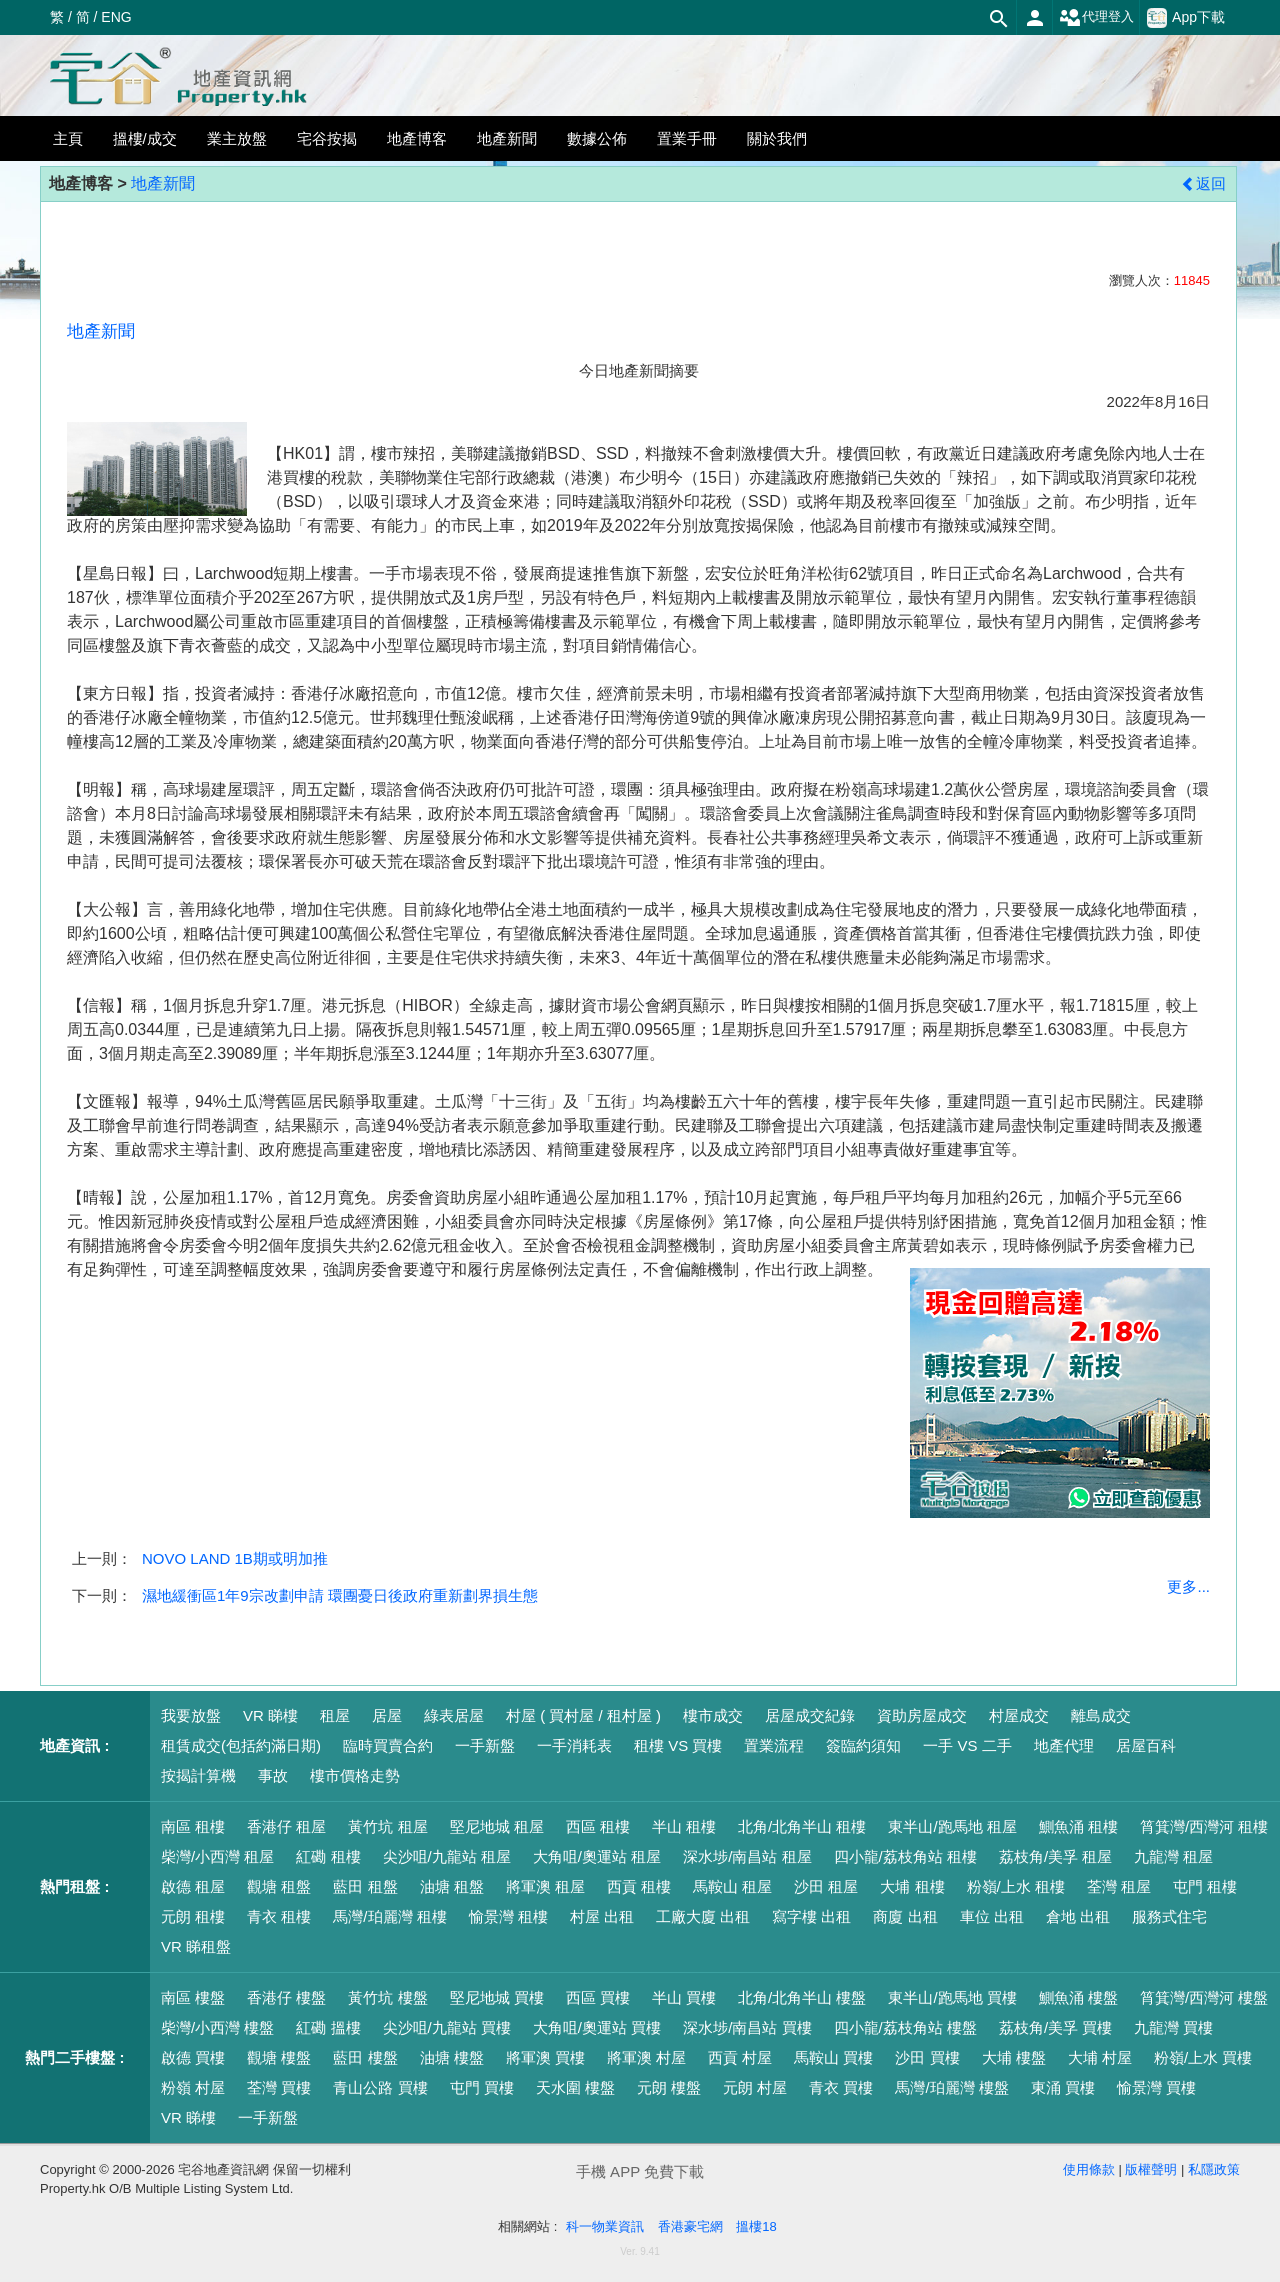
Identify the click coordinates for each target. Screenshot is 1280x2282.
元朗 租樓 (193, 1916)
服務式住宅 (1169, 1916)
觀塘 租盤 (279, 1886)
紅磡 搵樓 (328, 2027)
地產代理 (1064, 1745)
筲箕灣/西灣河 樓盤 (1204, 1997)
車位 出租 (992, 1916)
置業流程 (774, 1745)
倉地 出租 (1078, 1916)
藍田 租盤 (365, 1886)
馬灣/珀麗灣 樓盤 (951, 2087)
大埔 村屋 (1100, 2057)
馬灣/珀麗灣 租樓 (389, 1916)
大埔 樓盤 (1014, 2057)
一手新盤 (485, 1745)
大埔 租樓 (912, 1886)
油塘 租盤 (452, 1886)
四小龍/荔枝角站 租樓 (905, 1856)
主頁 (68, 138)
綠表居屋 (454, 1715)
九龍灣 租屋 (1173, 1856)
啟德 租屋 (193, 1886)
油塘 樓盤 (452, 2057)
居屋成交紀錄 (810, 1715)
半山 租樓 (684, 1826)
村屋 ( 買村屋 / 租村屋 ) (583, 1715)
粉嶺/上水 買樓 (1203, 2057)
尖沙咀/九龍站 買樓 (447, 2027)
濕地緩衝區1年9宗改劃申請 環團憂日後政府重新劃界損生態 (340, 1595)
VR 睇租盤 (196, 1946)
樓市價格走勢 (355, 1775)
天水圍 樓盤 (575, 2087)
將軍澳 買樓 (545, 2057)
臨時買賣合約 (388, 1745)
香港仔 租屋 (286, 1826)
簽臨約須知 (863, 1745)
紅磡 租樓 (328, 1856)
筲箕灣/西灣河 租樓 (1204, 1826)
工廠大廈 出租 (703, 1916)
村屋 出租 (602, 1916)
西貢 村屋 (740, 2057)
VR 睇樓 (270, 1715)
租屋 (335, 1715)
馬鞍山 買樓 (833, 2057)
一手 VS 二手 (967, 1745)
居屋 (387, 1715)
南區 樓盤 (193, 1997)
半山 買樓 (684, 1997)
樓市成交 (713, 1715)
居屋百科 (1146, 1745)
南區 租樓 (193, 1826)
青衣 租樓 (279, 1916)
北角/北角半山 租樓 (802, 1826)
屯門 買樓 (482, 2087)
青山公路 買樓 (380, 2087)
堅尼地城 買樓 (497, 1997)
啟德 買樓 (193, 2057)
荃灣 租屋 (1119, 1886)
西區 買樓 (598, 1997)
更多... (1188, 1586)
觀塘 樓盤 (279, 2057)
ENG (116, 17)
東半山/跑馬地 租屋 (952, 1826)
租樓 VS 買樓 (678, 1745)
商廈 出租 (905, 1916)
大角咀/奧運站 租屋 (597, 1856)
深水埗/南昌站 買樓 (747, 2027)
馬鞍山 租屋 (732, 1886)
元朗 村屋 (755, 2087)
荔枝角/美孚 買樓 (1055, 2027)
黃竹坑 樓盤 (387, 1997)
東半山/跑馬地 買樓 (952, 1997)
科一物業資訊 (605, 2226)
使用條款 (1089, 2169)
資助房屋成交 (922, 1715)
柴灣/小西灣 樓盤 (217, 2027)
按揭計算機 (198, 1775)
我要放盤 (191, 1715)
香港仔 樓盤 (286, 1997)
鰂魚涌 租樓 (1078, 1826)
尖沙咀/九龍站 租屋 (447, 1856)
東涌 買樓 (1063, 2087)
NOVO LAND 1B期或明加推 (235, 1558)
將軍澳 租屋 (545, 1886)
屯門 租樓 (1205, 1886)
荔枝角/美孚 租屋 (1055, 1856)
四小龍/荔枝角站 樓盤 (905, 2027)
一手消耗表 (574, 1745)
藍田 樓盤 (365, 2057)
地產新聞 (163, 183)
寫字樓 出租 (811, 1916)
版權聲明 (1151, 2169)
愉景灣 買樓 (1156, 2087)
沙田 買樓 (927, 2057)
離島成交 (1101, 1715)
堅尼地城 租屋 (497, 1826)
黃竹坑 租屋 (387, 1826)
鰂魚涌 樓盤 (1078, 1997)
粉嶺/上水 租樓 (1016, 1886)
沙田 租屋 (826, 1886)
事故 (273, 1775)
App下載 (1186, 18)
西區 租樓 (598, 1826)
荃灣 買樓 (279, 2087)
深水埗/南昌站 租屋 (747, 1856)
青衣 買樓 (841, 2087)
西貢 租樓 (639, 1886)
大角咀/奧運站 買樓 (597, 2027)
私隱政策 (1214, 2169)
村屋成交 (1019, 1715)
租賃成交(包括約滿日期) (241, 1745)
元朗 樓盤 (669, 2087)
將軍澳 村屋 (646, 2057)
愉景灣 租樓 (508, 1916)
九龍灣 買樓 (1173, 2027)
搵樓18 (756, 2226)
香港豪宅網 (690, 2226)
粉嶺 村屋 (193, 2087)
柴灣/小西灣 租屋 (217, 1856)
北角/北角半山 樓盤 (802, 1997)
